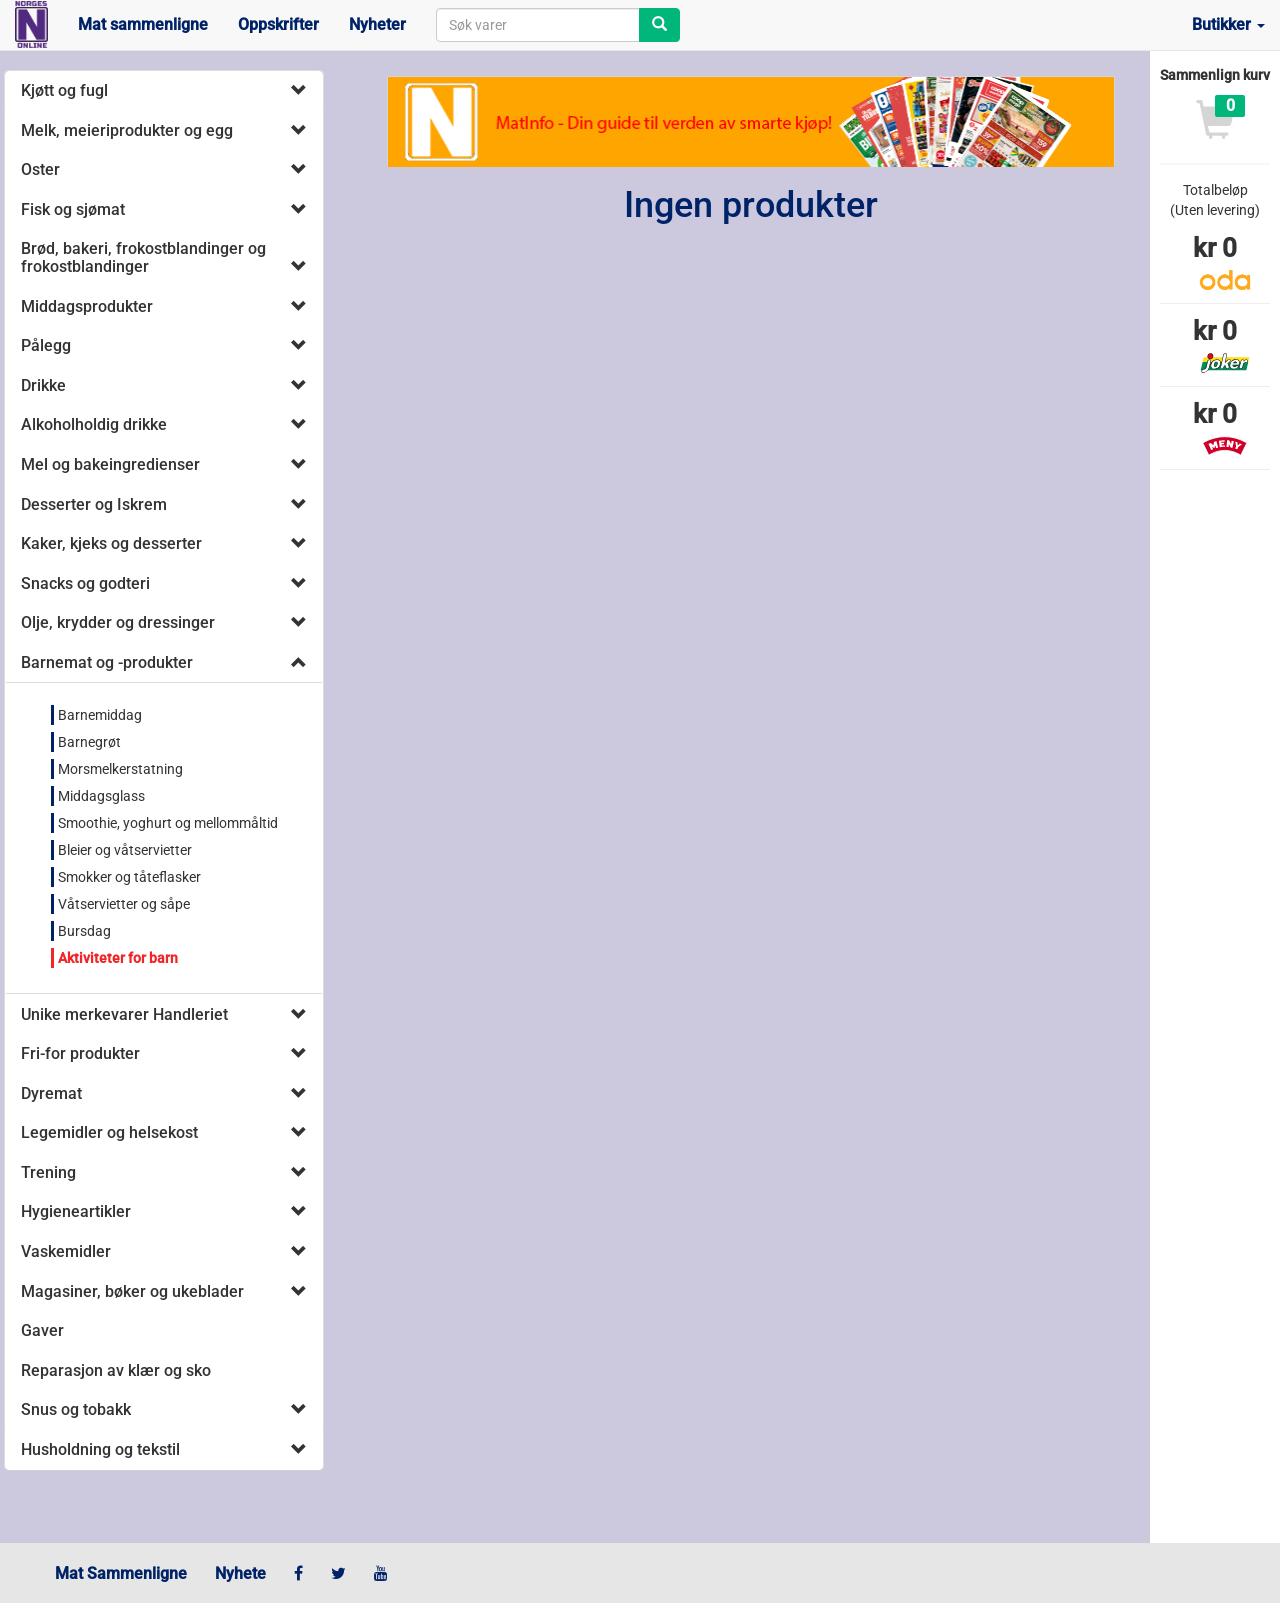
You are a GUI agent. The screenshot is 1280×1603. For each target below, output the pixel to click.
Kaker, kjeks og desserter (111, 543)
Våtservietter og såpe (124, 904)
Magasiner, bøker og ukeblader (132, 1291)
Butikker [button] (1228, 24)
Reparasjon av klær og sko (116, 1370)
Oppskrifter (278, 24)
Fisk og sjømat (73, 209)
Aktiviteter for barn (118, 958)
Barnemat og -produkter (107, 662)
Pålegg (46, 345)
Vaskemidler (66, 1251)
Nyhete (240, 1573)
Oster (40, 169)
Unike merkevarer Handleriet (124, 1014)
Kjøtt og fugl (64, 90)
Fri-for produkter (80, 1053)
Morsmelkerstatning (120, 769)
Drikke (43, 385)
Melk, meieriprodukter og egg (127, 130)
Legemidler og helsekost (109, 1132)
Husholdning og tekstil (100, 1449)
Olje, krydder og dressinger (118, 622)
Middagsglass (101, 796)
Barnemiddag (100, 715)
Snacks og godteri (85, 583)
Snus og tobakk (76, 1409)
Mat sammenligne (143, 24)
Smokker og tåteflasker (129, 877)
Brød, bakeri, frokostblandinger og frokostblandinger (143, 257)
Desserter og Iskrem (94, 504)
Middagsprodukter (87, 306)
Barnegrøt (89, 742)
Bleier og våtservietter (125, 850)
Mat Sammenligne (121, 1573)
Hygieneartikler (76, 1211)
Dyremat (51, 1093)
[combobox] (538, 25)
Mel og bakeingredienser (110, 464)
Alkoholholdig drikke (94, 424)
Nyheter (377, 24)
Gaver (42, 1330)
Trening (48, 1172)
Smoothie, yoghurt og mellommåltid (168, 823)
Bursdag (84, 931)
